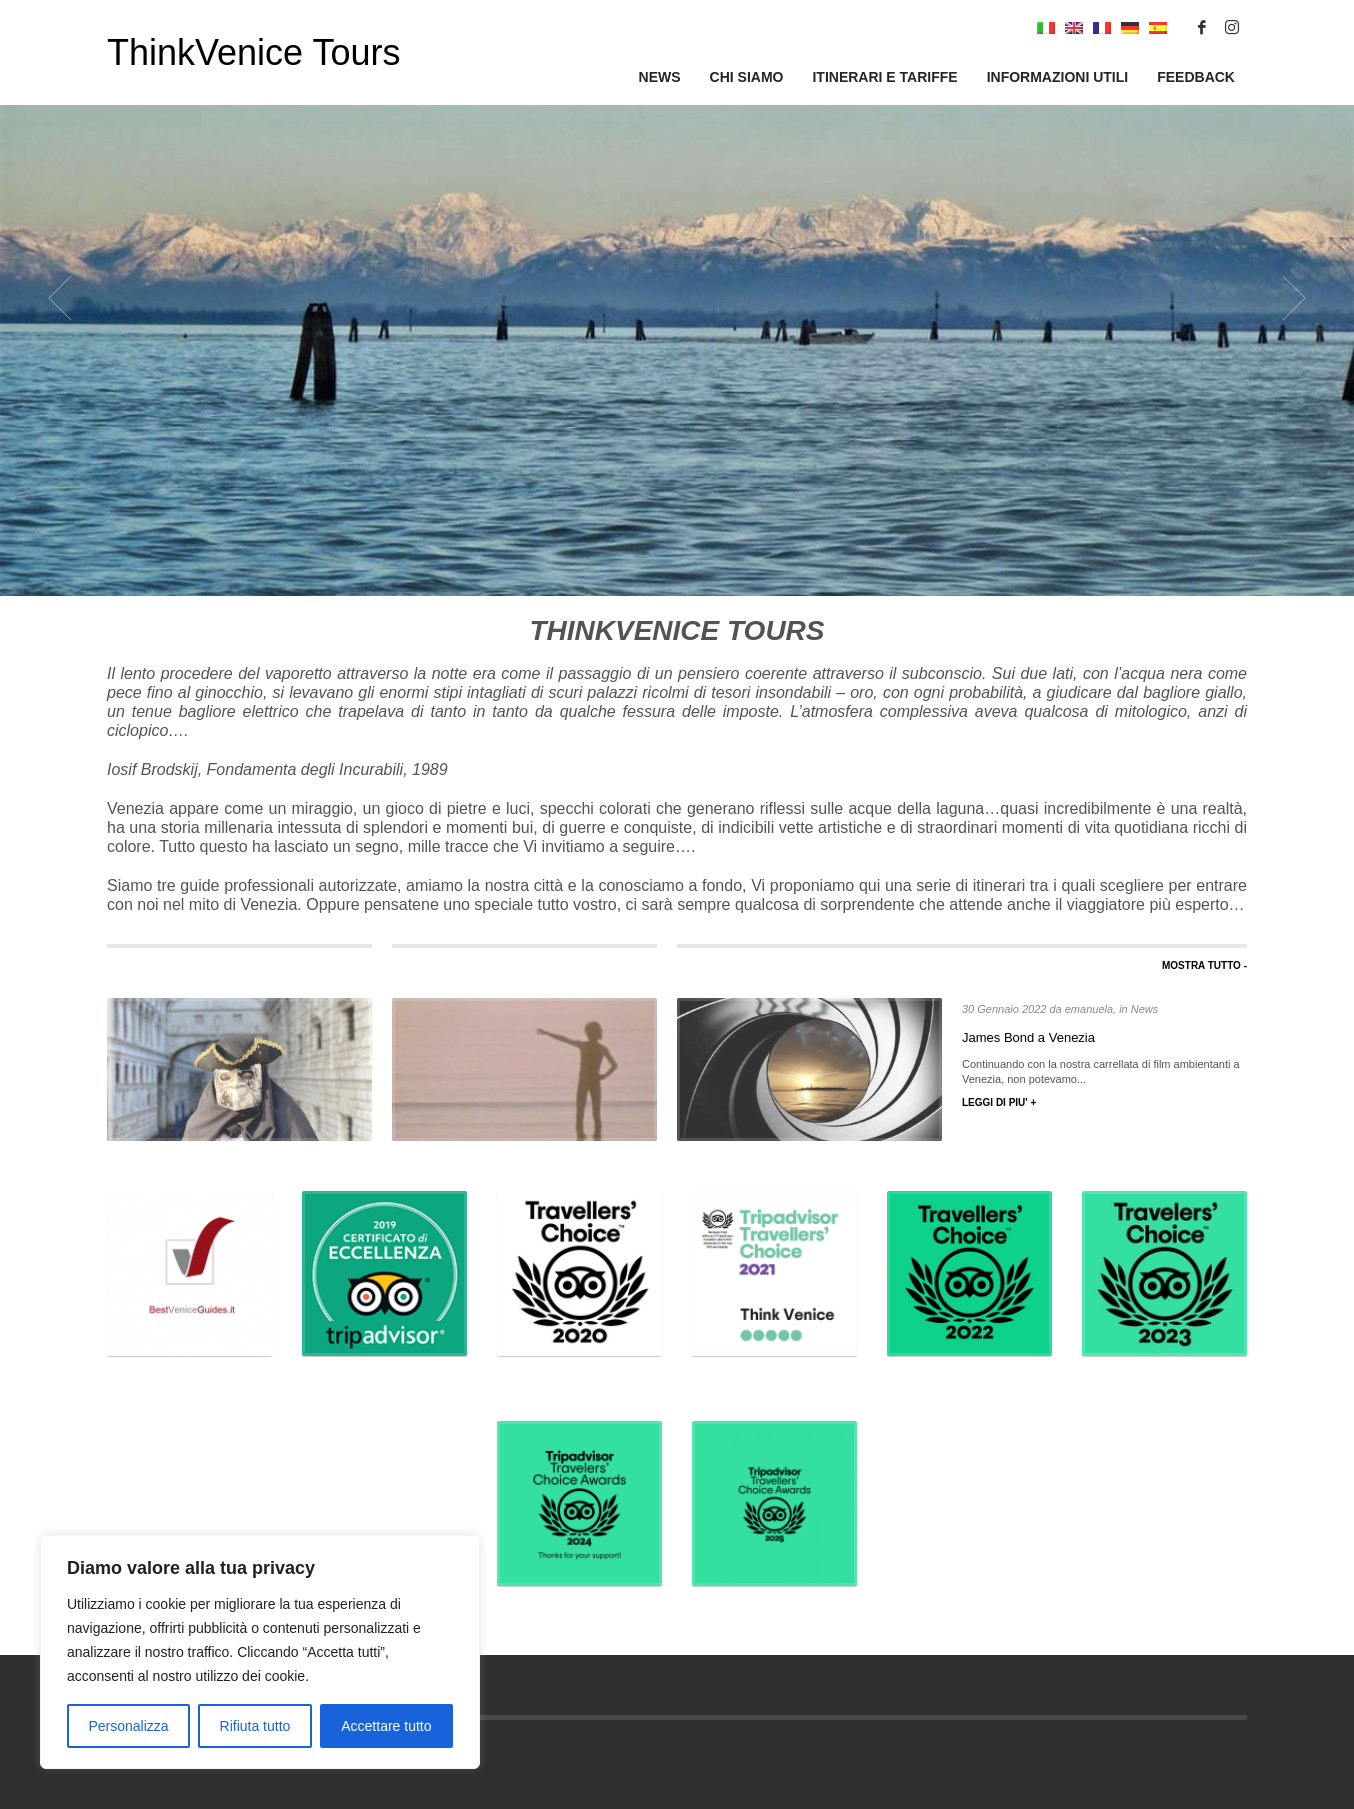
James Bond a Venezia (1028, 1037)
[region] (260, 1652)
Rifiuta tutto (255, 1726)
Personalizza (128, 1726)
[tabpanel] (677, 298)
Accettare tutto (386, 1726)
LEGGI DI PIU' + (999, 1102)
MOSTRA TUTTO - (1204, 965)
